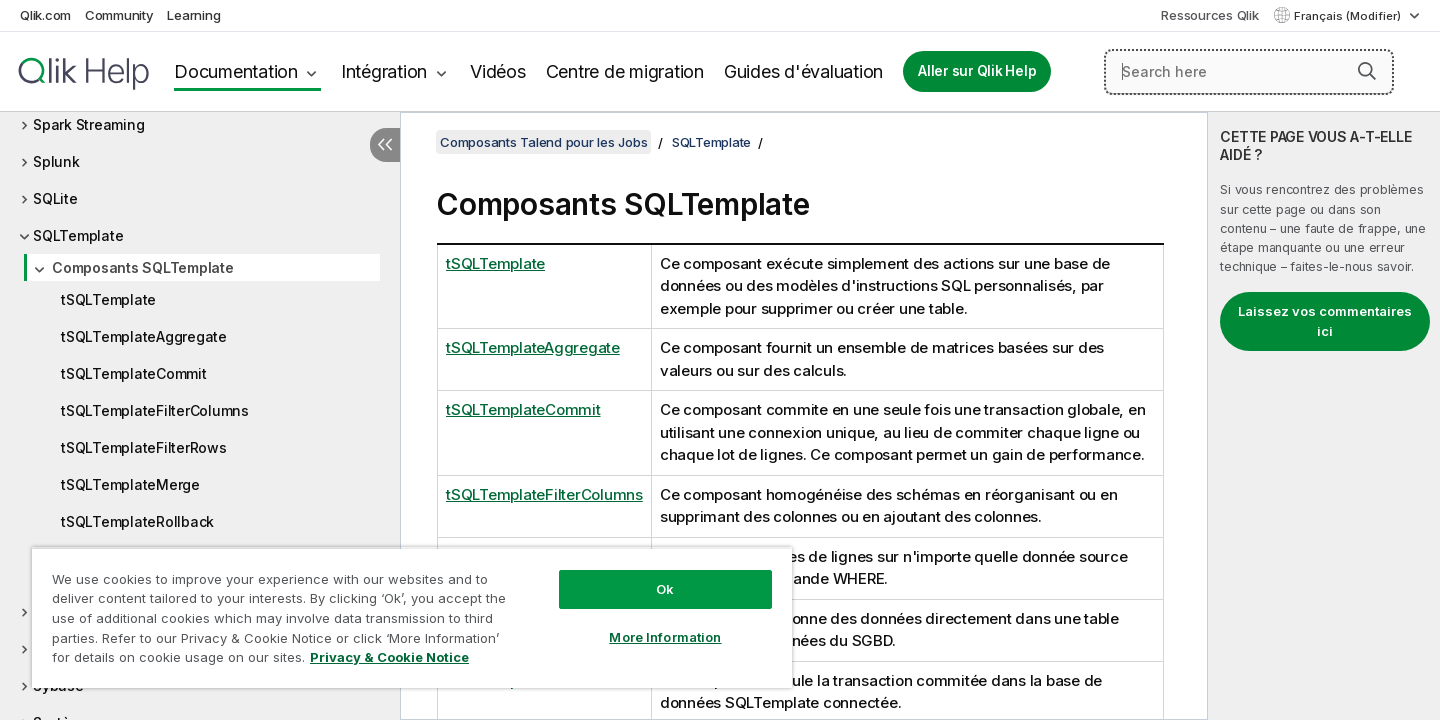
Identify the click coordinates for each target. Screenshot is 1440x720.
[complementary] (1324, 416)
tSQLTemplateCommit (134, 373)
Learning (193, 15)
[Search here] (1249, 72)
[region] (412, 617)
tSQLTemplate (108, 299)
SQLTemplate (78, 235)
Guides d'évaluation (803, 71)
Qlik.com (45, 15)
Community (119, 15)
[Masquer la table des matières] (385, 145)
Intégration (384, 71)
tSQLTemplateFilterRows (144, 447)
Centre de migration (625, 71)
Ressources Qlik (1209, 15)
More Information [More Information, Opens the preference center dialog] (665, 637)
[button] (1367, 71)
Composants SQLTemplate (143, 267)
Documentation (236, 71)
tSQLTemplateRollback (137, 521)
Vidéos (498, 71)
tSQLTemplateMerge (130, 484)
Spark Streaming (88, 124)
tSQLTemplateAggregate (144, 336)
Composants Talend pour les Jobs (543, 142)
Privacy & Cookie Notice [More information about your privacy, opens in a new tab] (389, 657)
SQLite (55, 198)
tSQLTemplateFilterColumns (155, 410)
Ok (665, 589)
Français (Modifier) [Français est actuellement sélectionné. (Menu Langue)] (1349, 16)
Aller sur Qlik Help (977, 71)
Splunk (56, 161)
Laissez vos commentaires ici (1325, 321)
